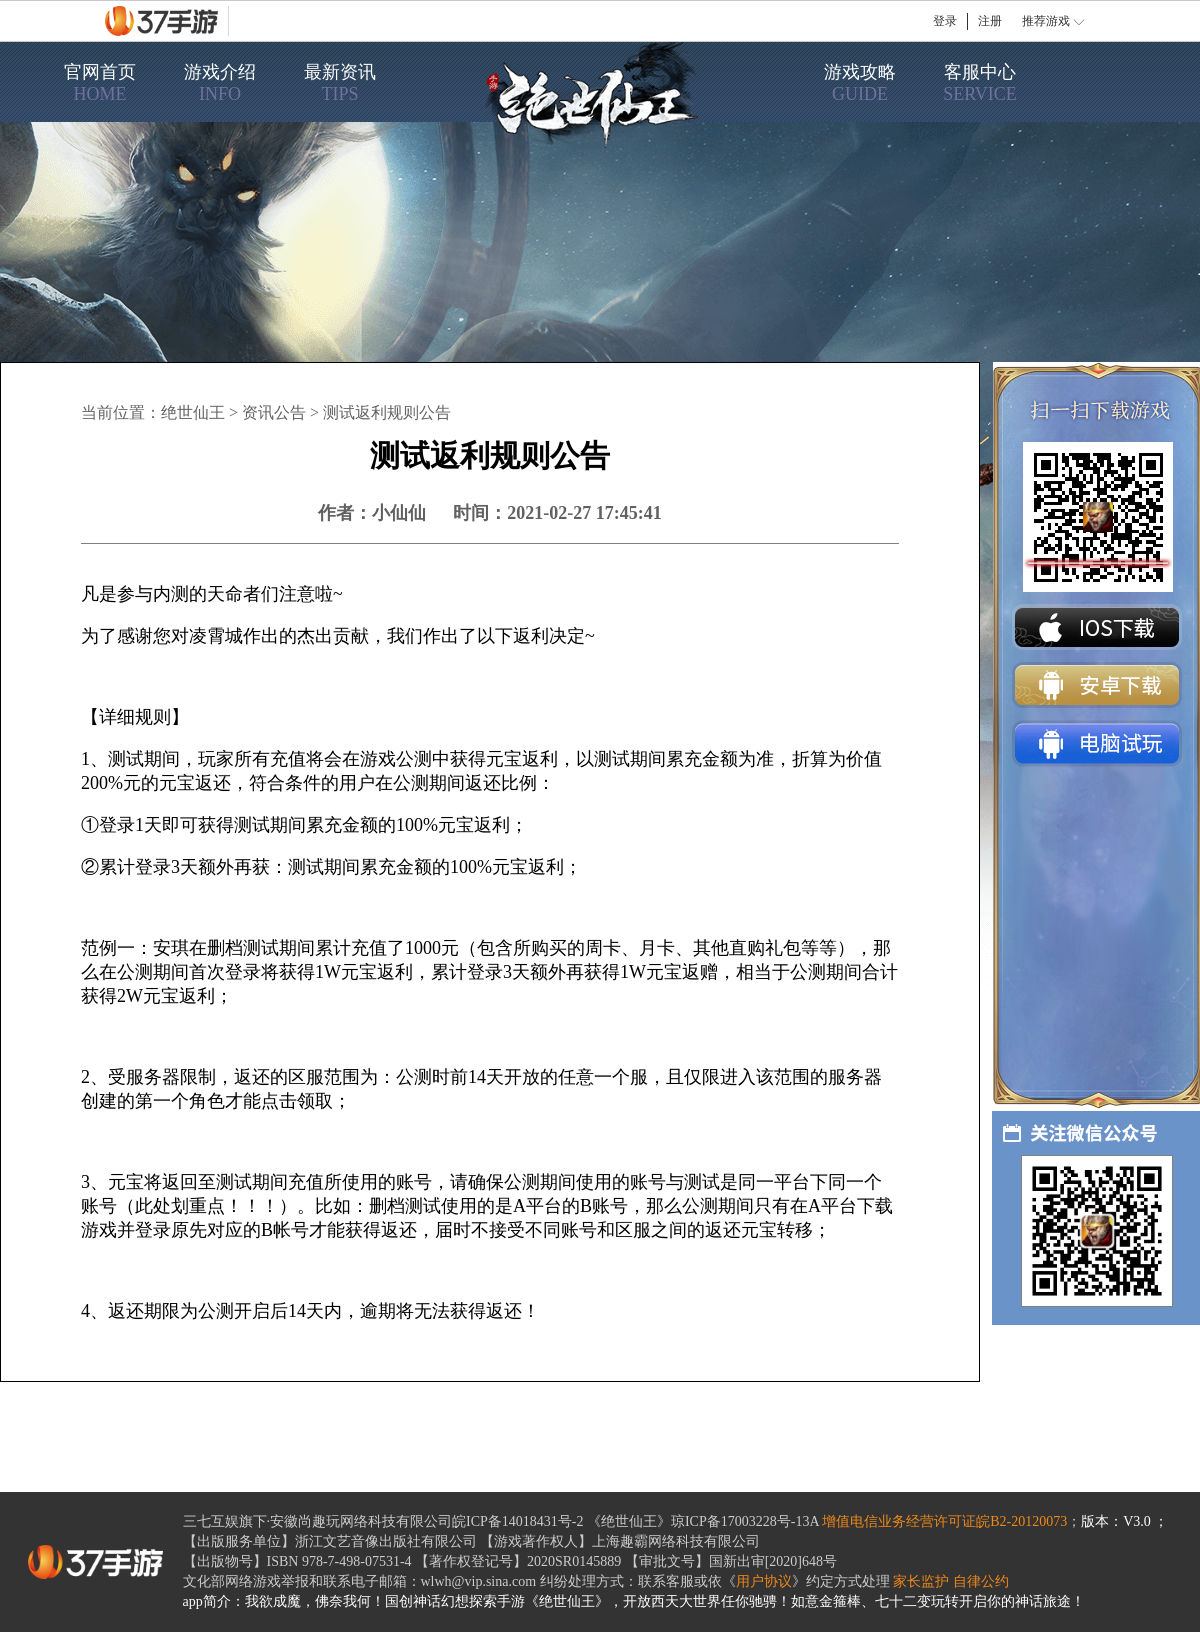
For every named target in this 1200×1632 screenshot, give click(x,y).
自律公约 (981, 1581)
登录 (945, 21)
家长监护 (921, 1581)
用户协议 (764, 1581)
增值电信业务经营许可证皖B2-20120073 (944, 1521)
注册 (990, 21)
